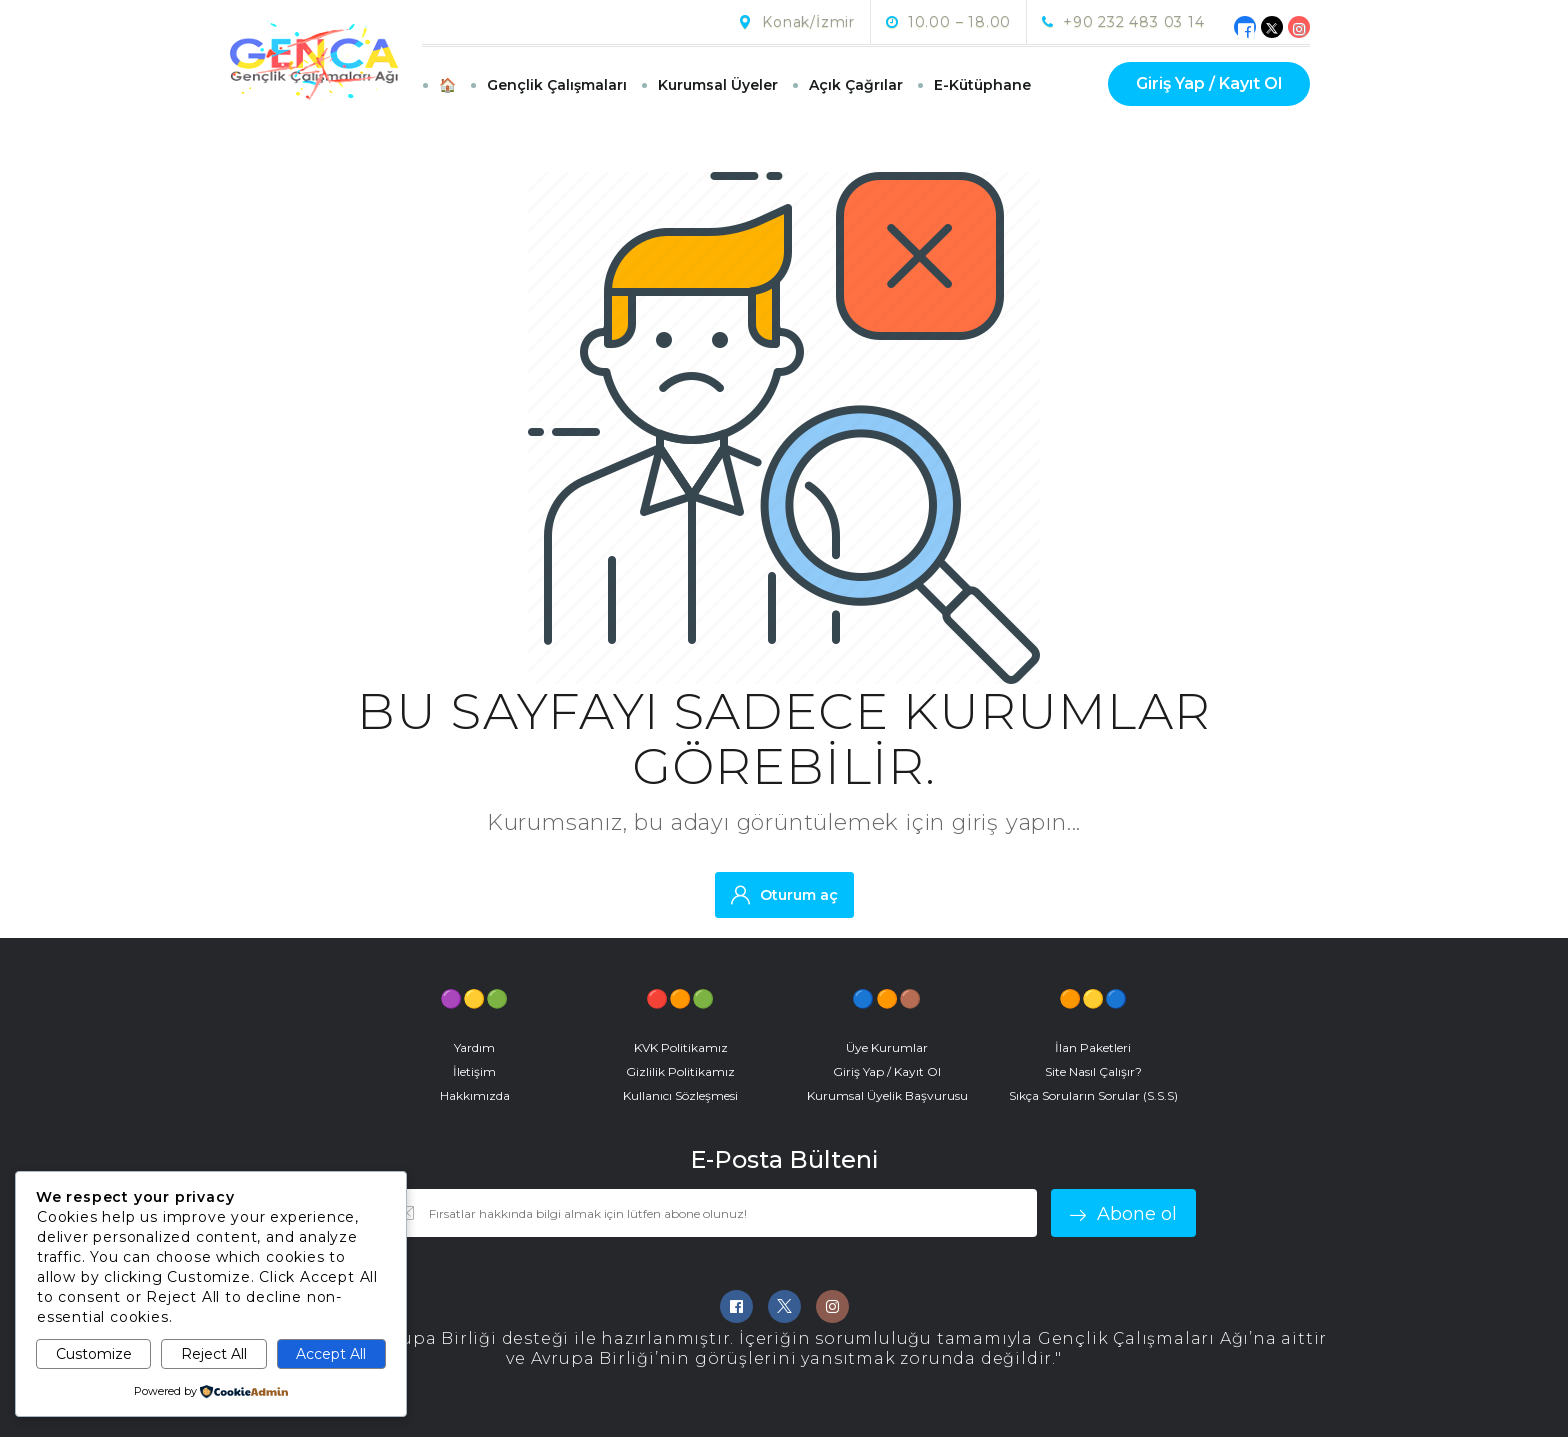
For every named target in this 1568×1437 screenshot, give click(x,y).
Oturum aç (784, 894)
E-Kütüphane (982, 85)
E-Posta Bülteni (784, 1160)
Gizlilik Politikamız (680, 1071)
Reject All (214, 1354)
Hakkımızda (475, 1095)
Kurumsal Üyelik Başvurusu (887, 1095)
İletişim (474, 1071)
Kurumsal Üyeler (718, 85)
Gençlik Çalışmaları (557, 85)
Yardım (474, 1047)
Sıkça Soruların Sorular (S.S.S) (1093, 1095)
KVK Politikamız (681, 1047)
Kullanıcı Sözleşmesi (680, 1095)
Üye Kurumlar (887, 1047)
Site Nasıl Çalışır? (1093, 1071)
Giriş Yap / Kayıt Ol (1209, 83)
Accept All (331, 1354)
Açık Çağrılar (856, 85)
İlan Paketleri (1093, 1047)
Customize (94, 1354)
